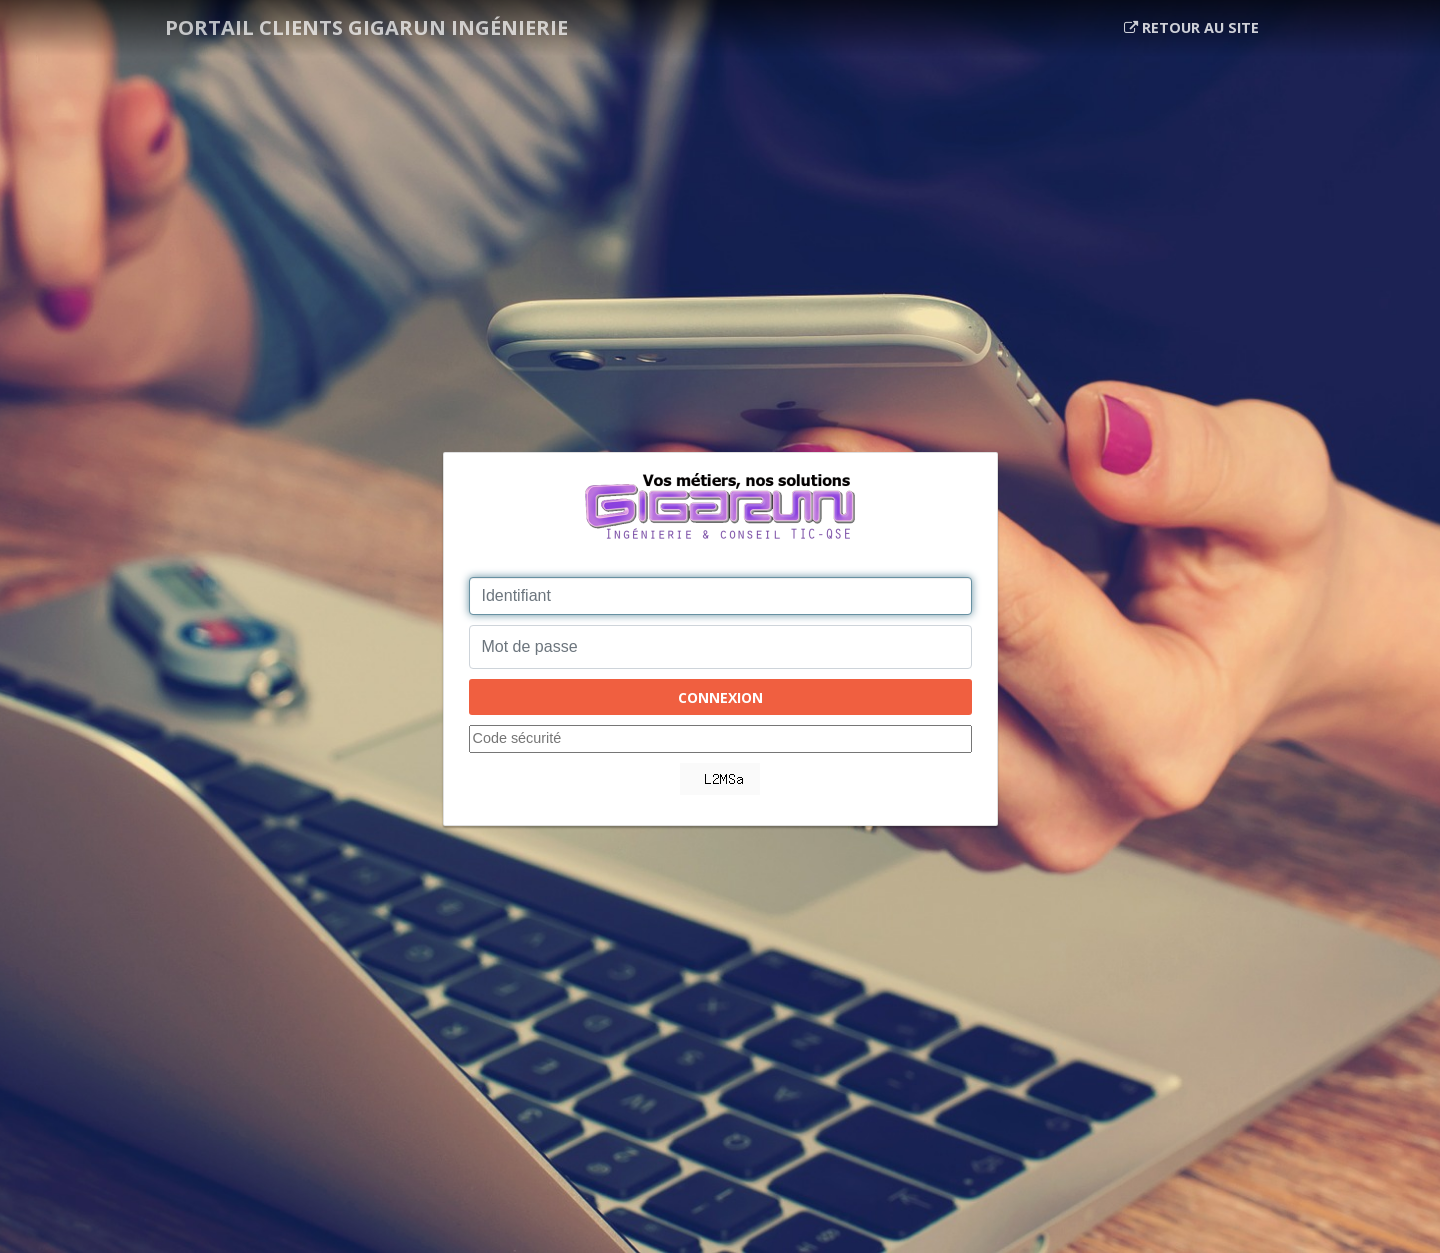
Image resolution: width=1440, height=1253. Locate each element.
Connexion (720, 697)
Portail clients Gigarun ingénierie (366, 27)
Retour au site (1191, 27)
